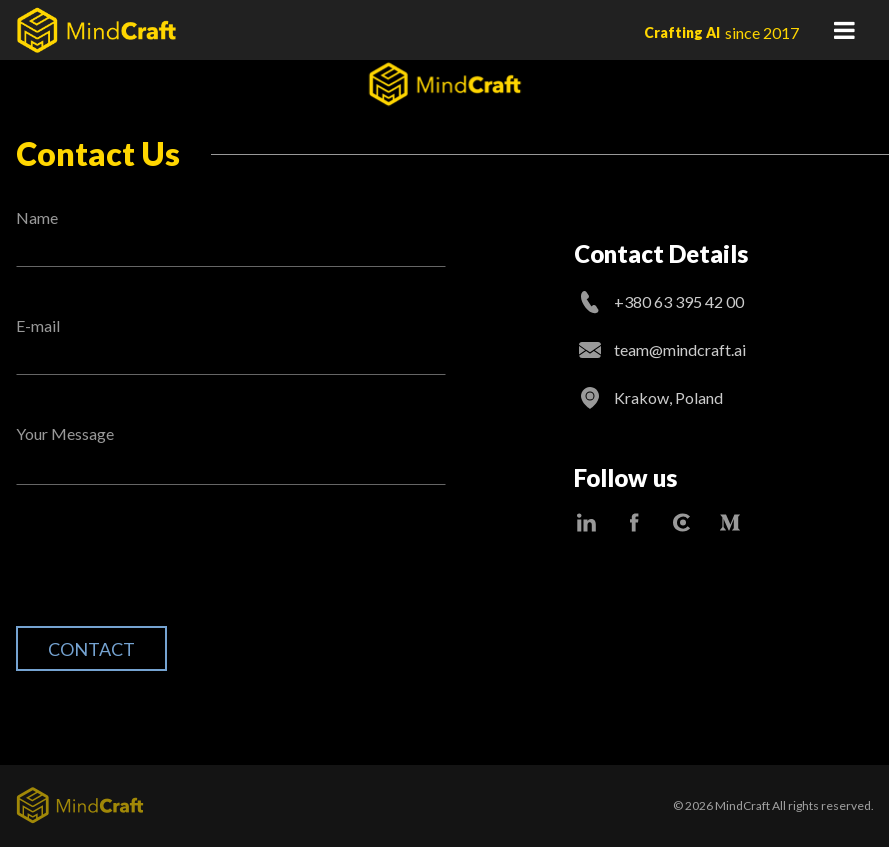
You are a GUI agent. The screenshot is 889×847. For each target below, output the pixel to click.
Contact (91, 649)
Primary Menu (844, 30)
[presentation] (168, 571)
